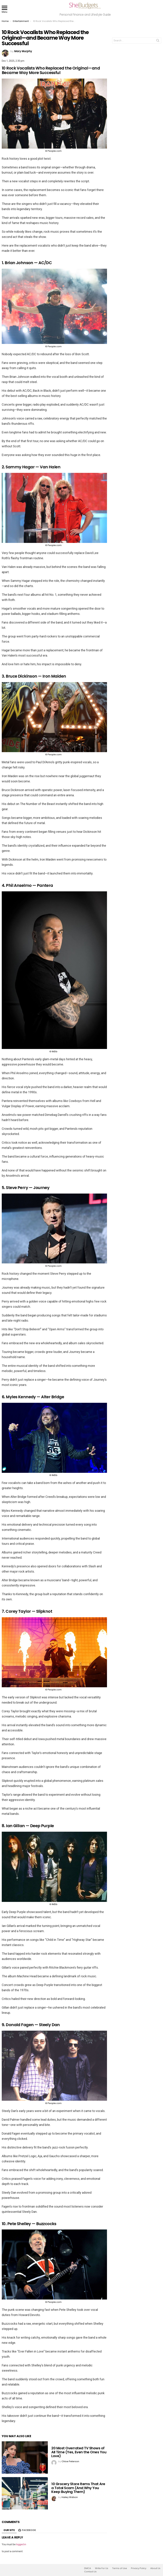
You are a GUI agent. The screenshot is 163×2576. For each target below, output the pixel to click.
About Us (155, 2568)
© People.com (53, 151)
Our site (9, 2530)
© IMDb (53, 1051)
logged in (21, 2544)
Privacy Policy (138, 2568)
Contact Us (90, 2571)
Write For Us (101, 2568)
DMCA (87, 2568)
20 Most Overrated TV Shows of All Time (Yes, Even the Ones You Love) (78, 2452)
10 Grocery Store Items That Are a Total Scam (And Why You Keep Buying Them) (78, 2487)
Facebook (29, 2530)
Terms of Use (119, 2568)
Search (157, 41)
